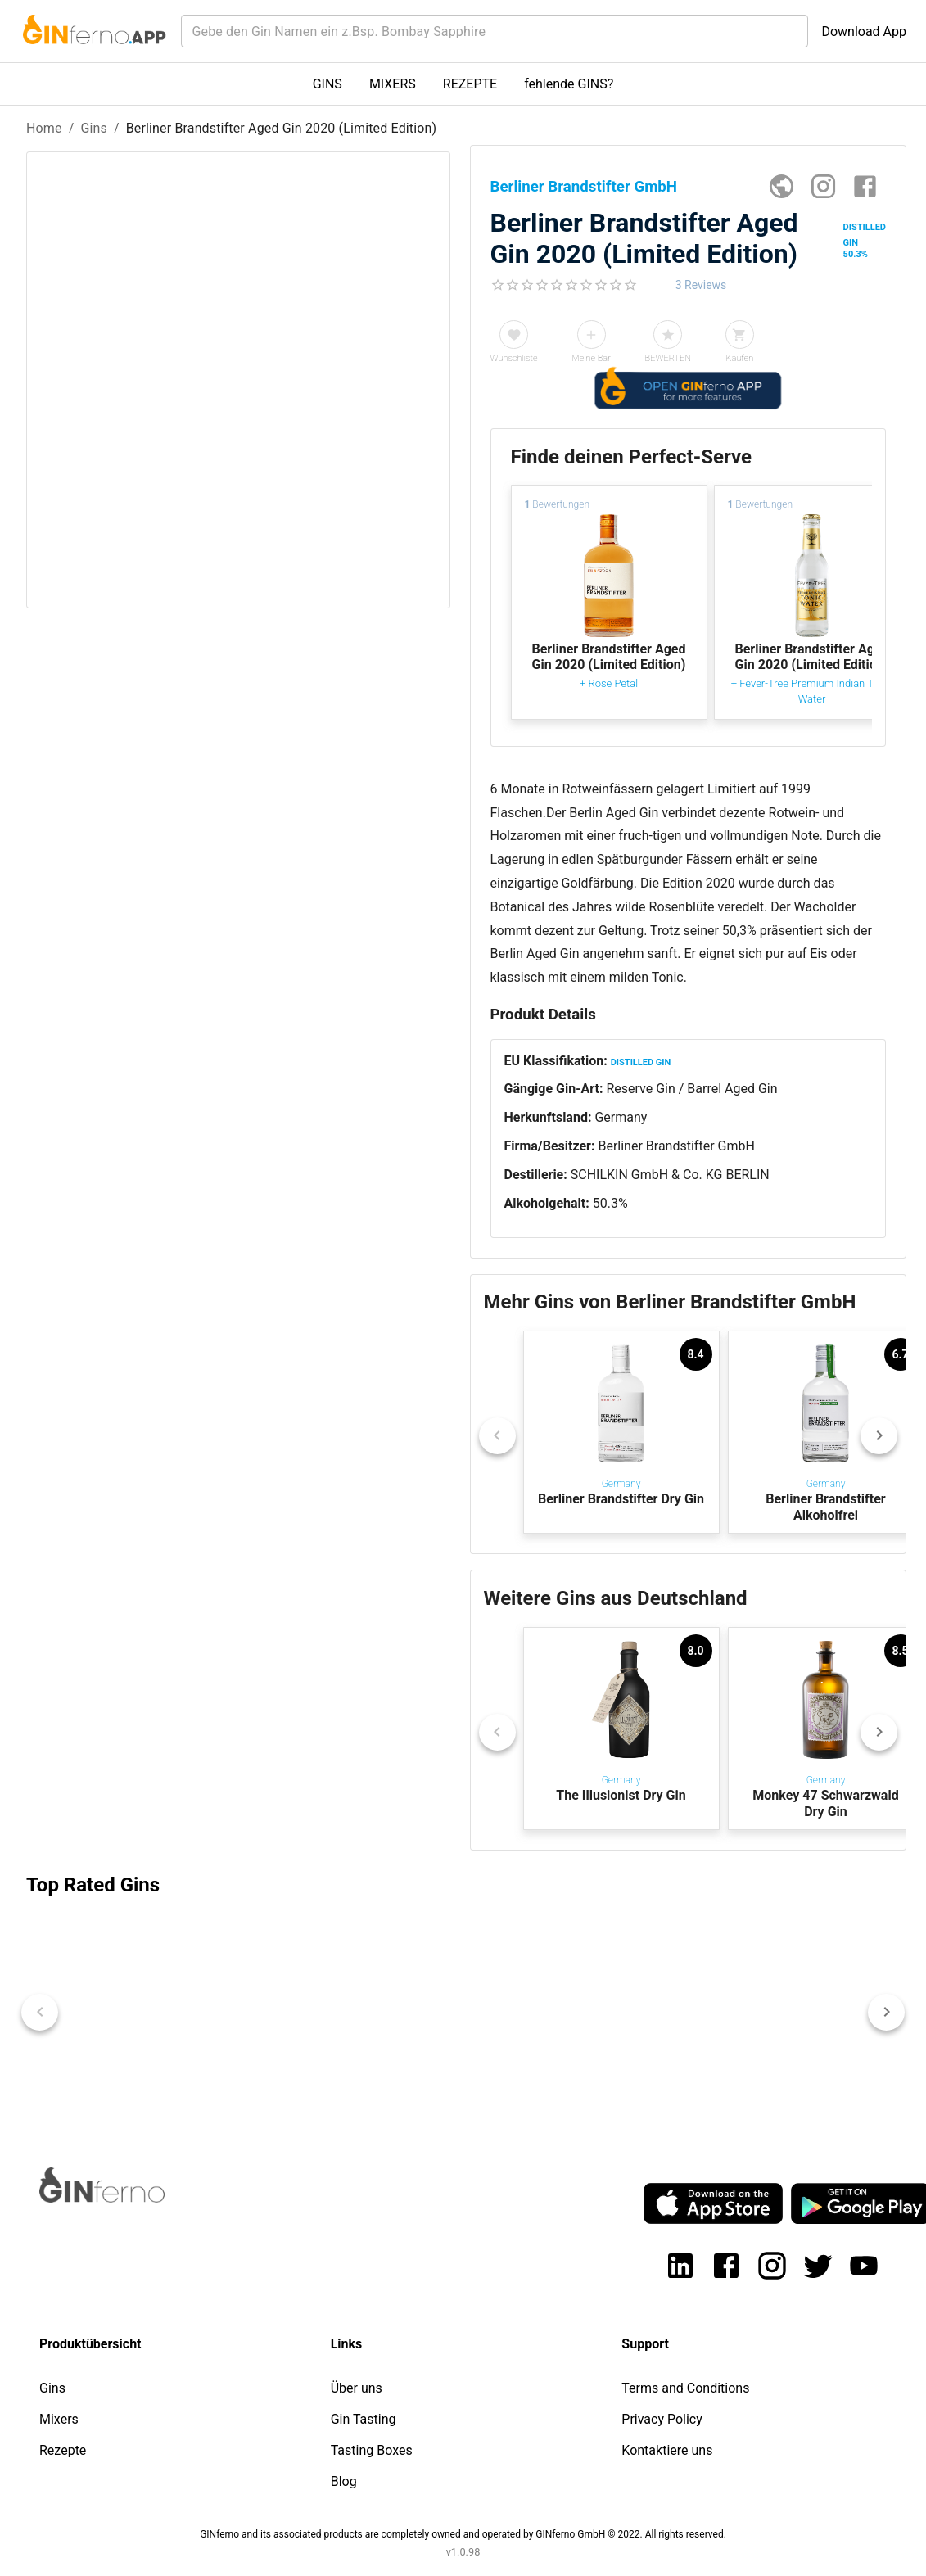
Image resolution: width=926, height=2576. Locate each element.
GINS (327, 84)
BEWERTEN (668, 358)
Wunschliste (514, 358)
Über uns (356, 2388)
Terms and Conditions (685, 2388)
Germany (620, 1117)
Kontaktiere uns (666, 2450)
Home (44, 128)
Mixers (59, 2419)
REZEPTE (470, 84)
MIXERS (392, 84)
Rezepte (62, 2450)
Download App (863, 31)
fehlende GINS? (568, 84)
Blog (344, 2481)
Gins (93, 128)
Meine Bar (591, 358)
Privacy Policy (661, 2419)
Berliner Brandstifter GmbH (676, 1146)
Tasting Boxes (372, 2450)
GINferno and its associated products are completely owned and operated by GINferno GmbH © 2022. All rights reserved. (463, 2534)
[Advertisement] (237, 892)
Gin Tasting (363, 2419)
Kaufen (739, 358)
